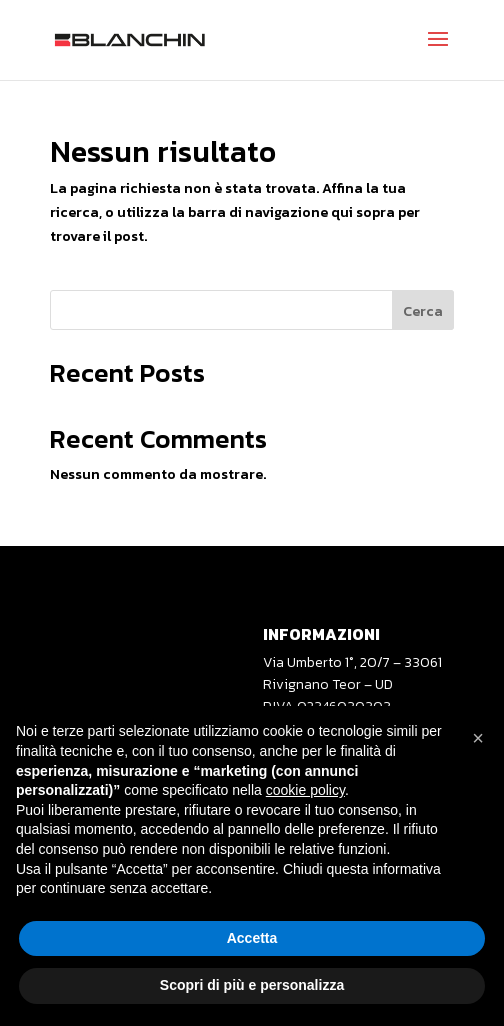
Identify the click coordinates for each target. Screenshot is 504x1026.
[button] (478, 738)
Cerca (423, 311)
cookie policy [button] (305, 790)
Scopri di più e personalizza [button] (252, 985)
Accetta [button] (252, 938)
